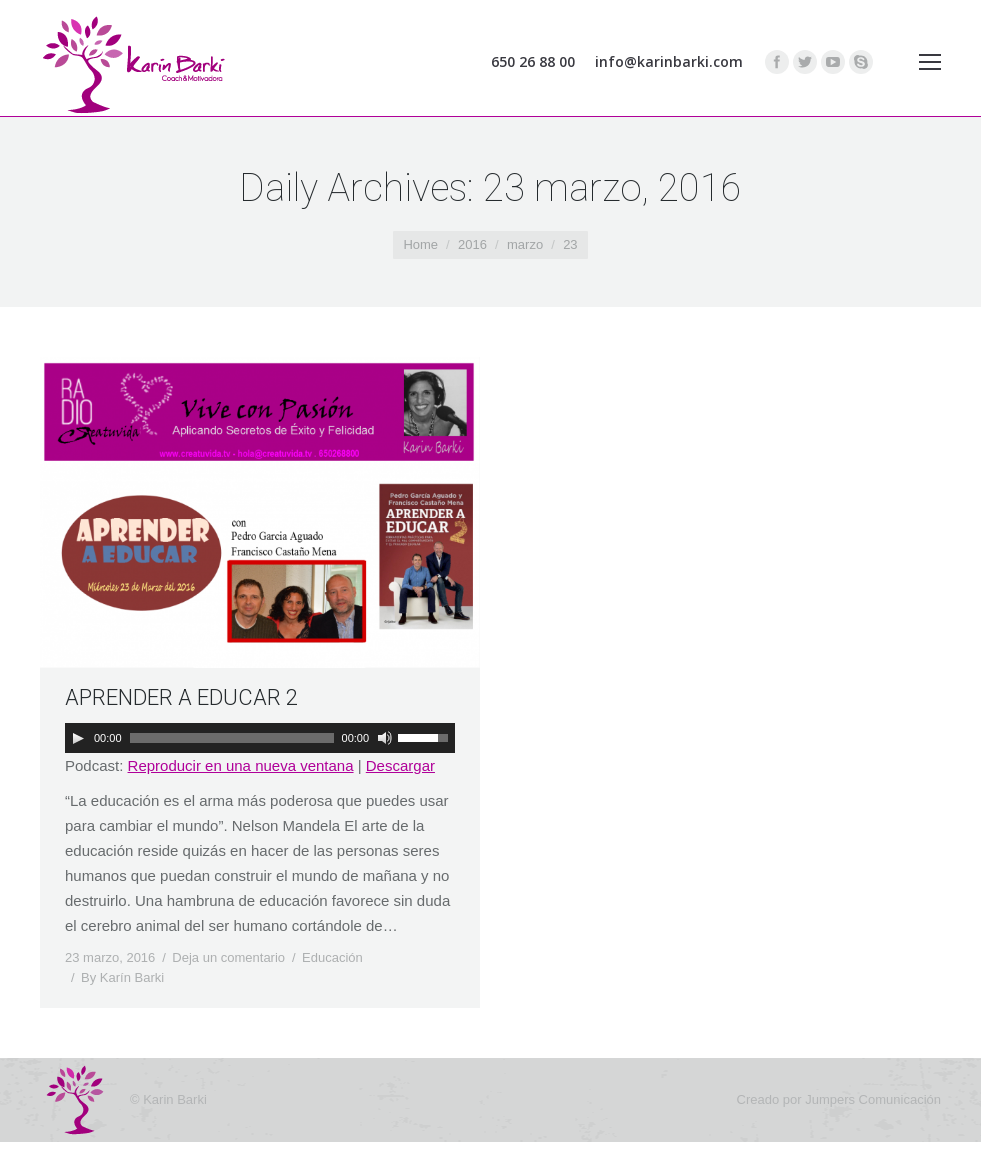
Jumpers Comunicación (873, 1099)
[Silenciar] (385, 738)
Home (420, 244)
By (122, 977)
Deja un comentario (228, 957)
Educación (332, 957)
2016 (472, 244)
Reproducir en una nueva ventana (241, 765)
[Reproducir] (78, 738)
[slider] (232, 738)
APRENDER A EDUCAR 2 (181, 697)
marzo (525, 244)
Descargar (400, 765)
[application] (260, 738)
